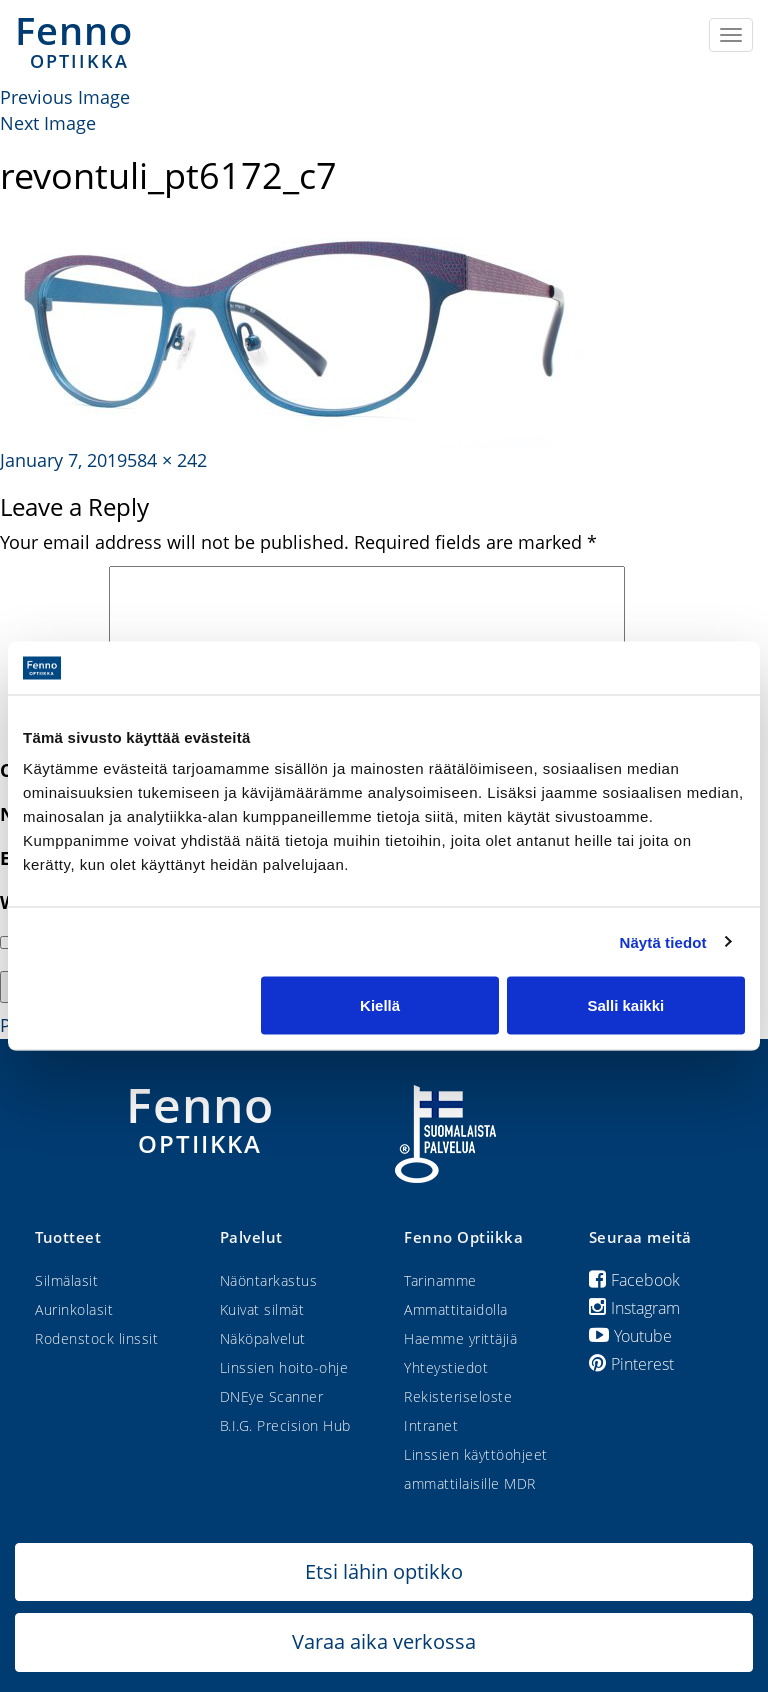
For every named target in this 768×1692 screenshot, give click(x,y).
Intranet (431, 1425)
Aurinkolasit (74, 1309)
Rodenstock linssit (96, 1338)
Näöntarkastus (269, 1280)
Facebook (634, 1280)
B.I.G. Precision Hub (285, 1425)
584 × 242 (167, 460)
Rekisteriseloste (458, 1396)
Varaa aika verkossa (384, 1641)
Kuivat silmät (262, 1309)
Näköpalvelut (263, 1338)
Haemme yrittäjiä (460, 1338)
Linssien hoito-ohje (284, 1367)
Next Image (48, 123)
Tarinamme (440, 1280)
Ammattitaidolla (456, 1309)
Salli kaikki (626, 1005)
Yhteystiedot (446, 1367)
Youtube (630, 1336)
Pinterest (631, 1364)
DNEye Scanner (272, 1396)
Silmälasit (66, 1280)
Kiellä (380, 1005)
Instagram (634, 1308)
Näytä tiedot (663, 941)
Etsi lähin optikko (384, 1571)
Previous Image (65, 97)
